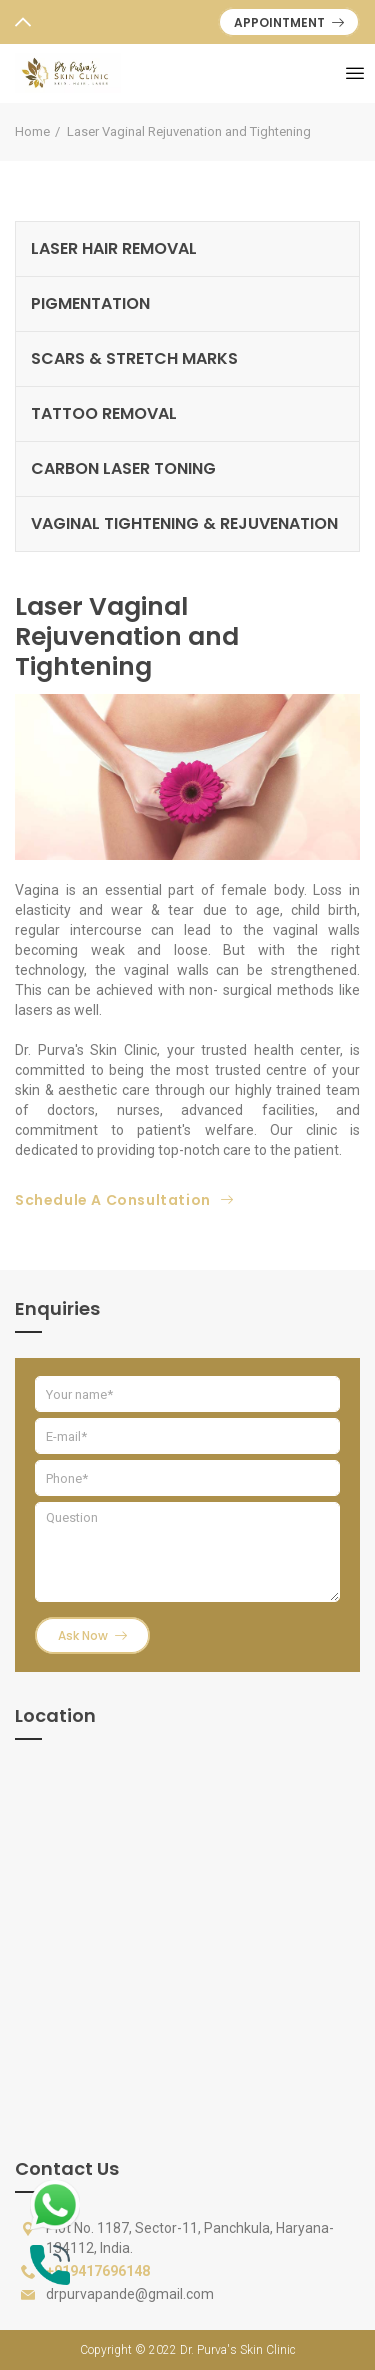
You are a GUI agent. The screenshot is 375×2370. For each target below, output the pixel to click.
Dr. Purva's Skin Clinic (238, 2350)
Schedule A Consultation (124, 1200)
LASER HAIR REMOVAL (114, 248)
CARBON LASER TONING (123, 468)
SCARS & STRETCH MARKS (134, 358)
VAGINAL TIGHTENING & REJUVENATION (184, 523)
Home (32, 131)
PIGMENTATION (90, 303)
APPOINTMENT (289, 22)
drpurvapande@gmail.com (130, 2294)
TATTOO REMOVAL (104, 413)
